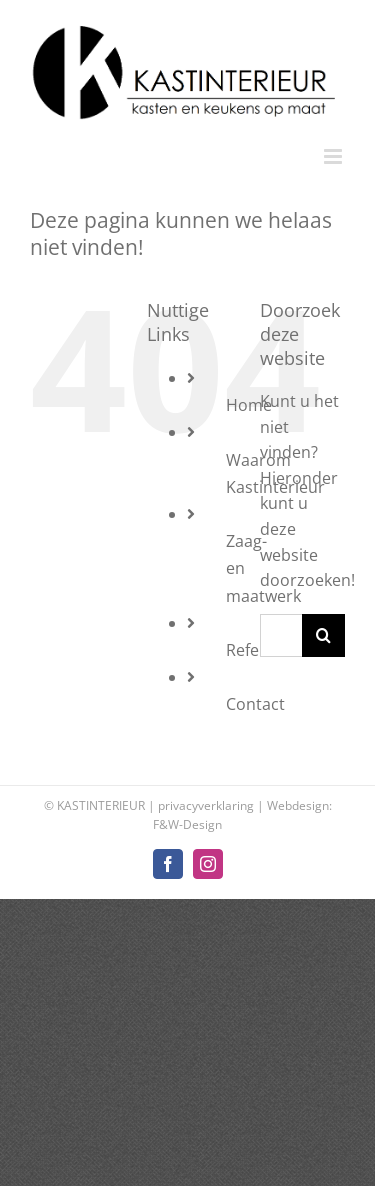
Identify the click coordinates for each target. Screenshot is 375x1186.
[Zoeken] (323, 635)
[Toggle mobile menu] (334, 156)
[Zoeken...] (281, 635)
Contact (255, 704)
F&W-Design (187, 824)
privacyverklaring (206, 805)
